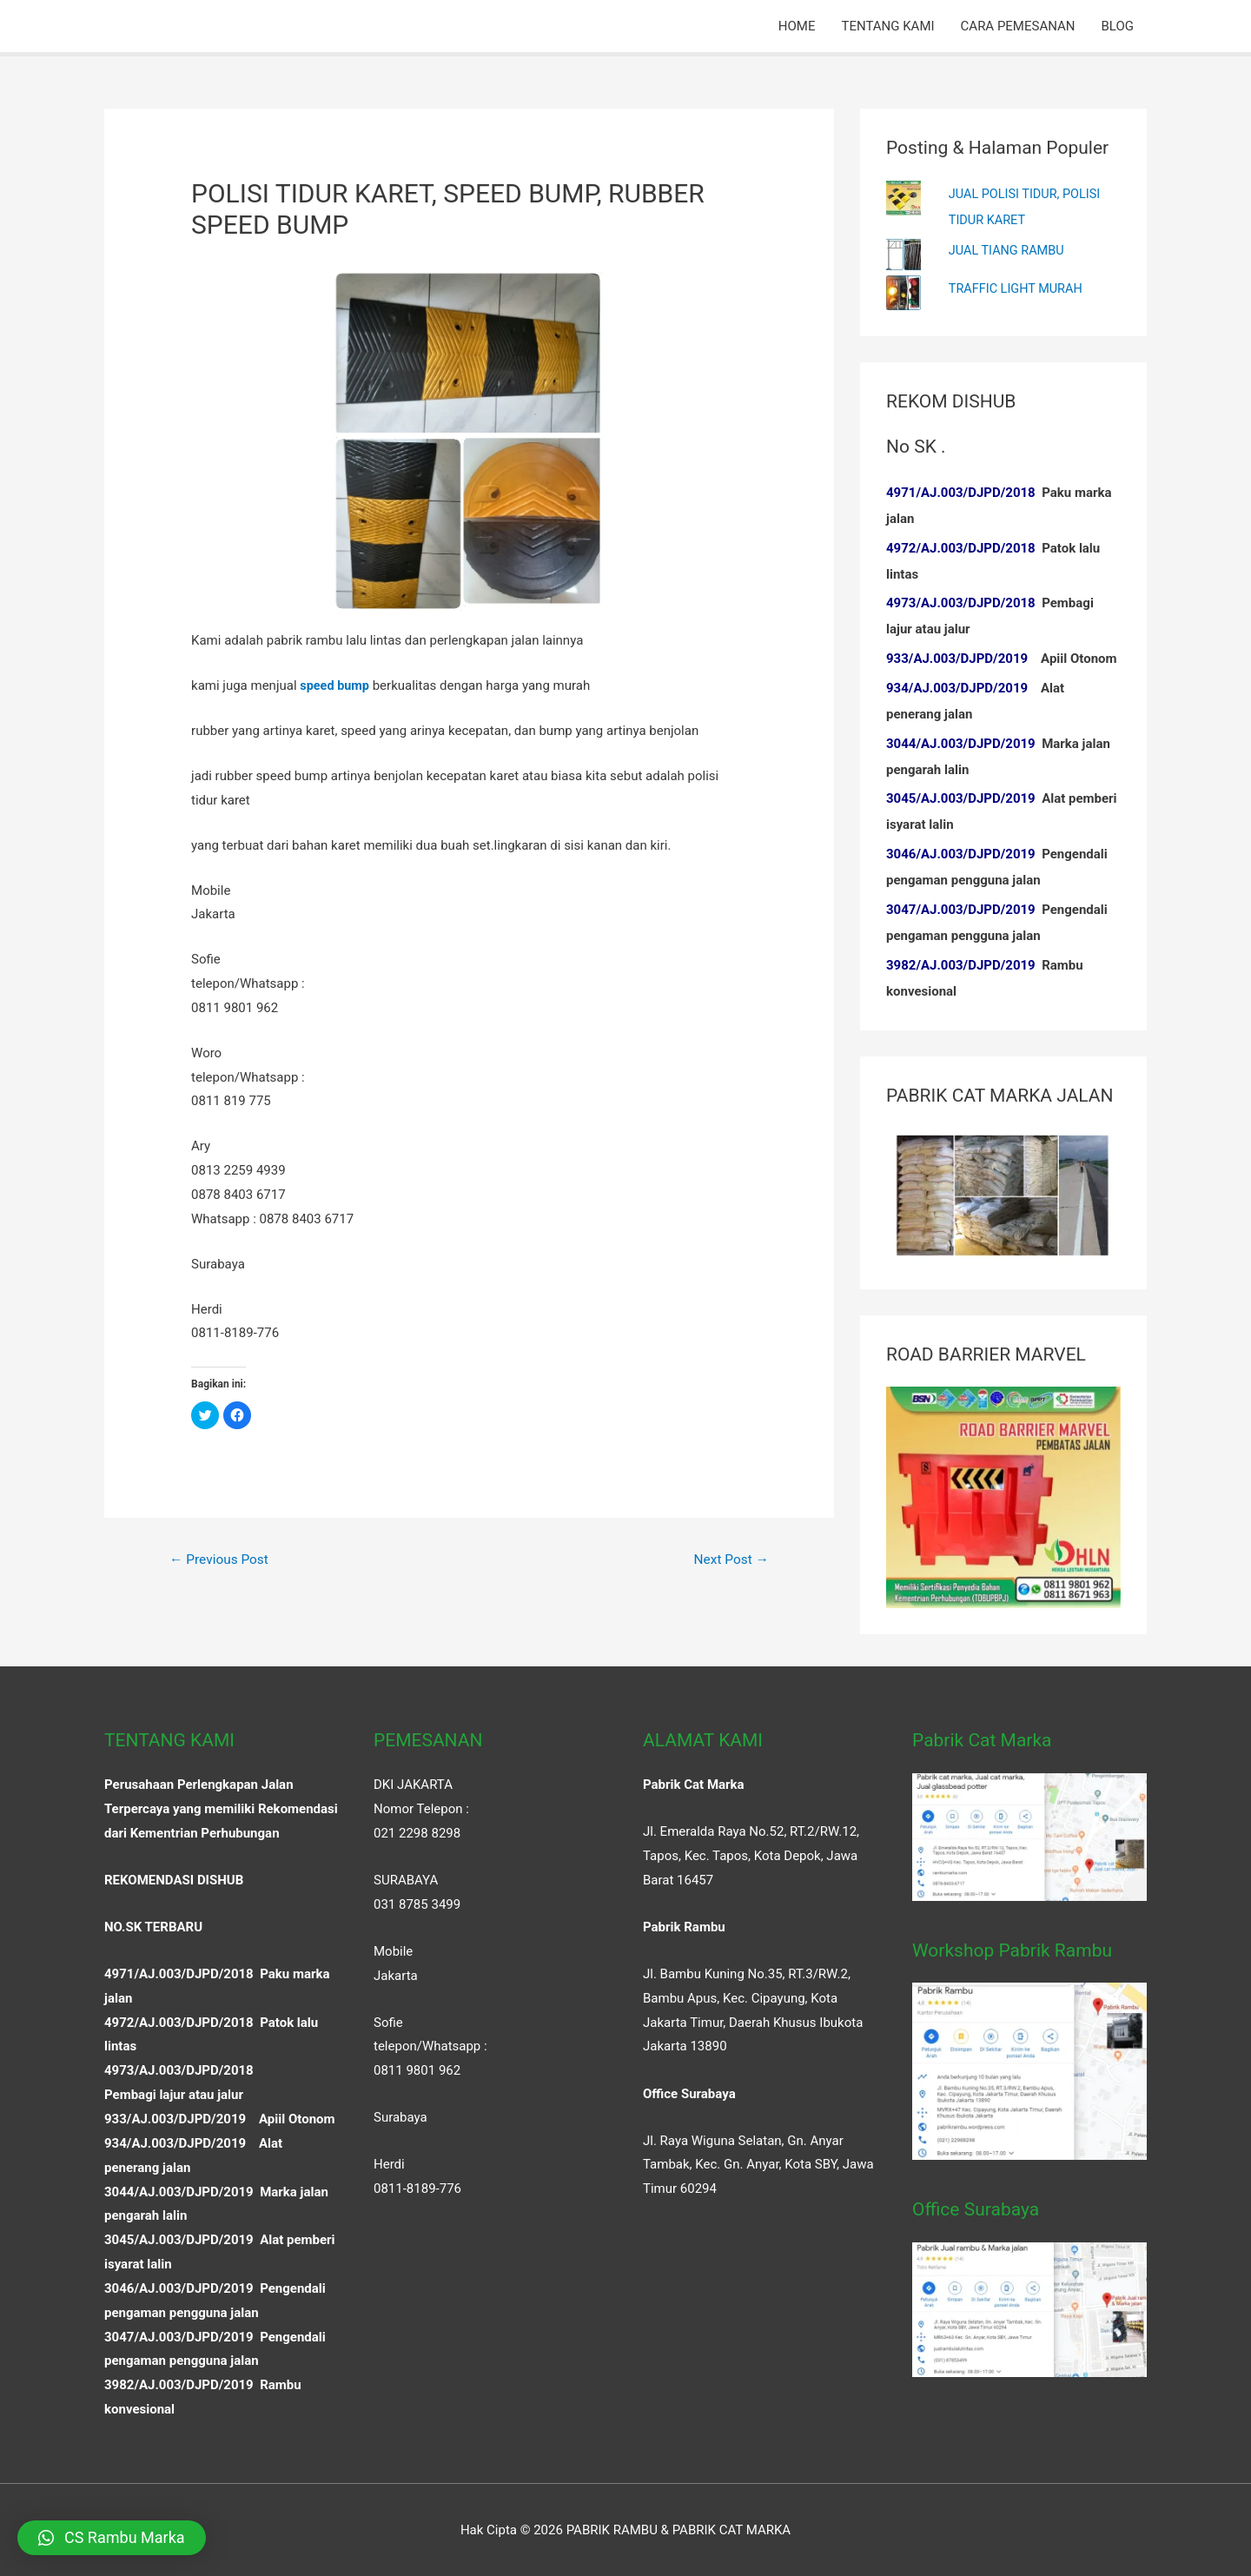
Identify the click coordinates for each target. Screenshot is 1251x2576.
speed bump (336, 685)
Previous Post (221, 1560)
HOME (797, 26)
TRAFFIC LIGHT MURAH (1018, 287)
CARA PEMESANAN (1018, 26)
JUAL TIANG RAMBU (1009, 248)
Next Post (730, 1560)
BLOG (1118, 26)
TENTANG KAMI (887, 26)
